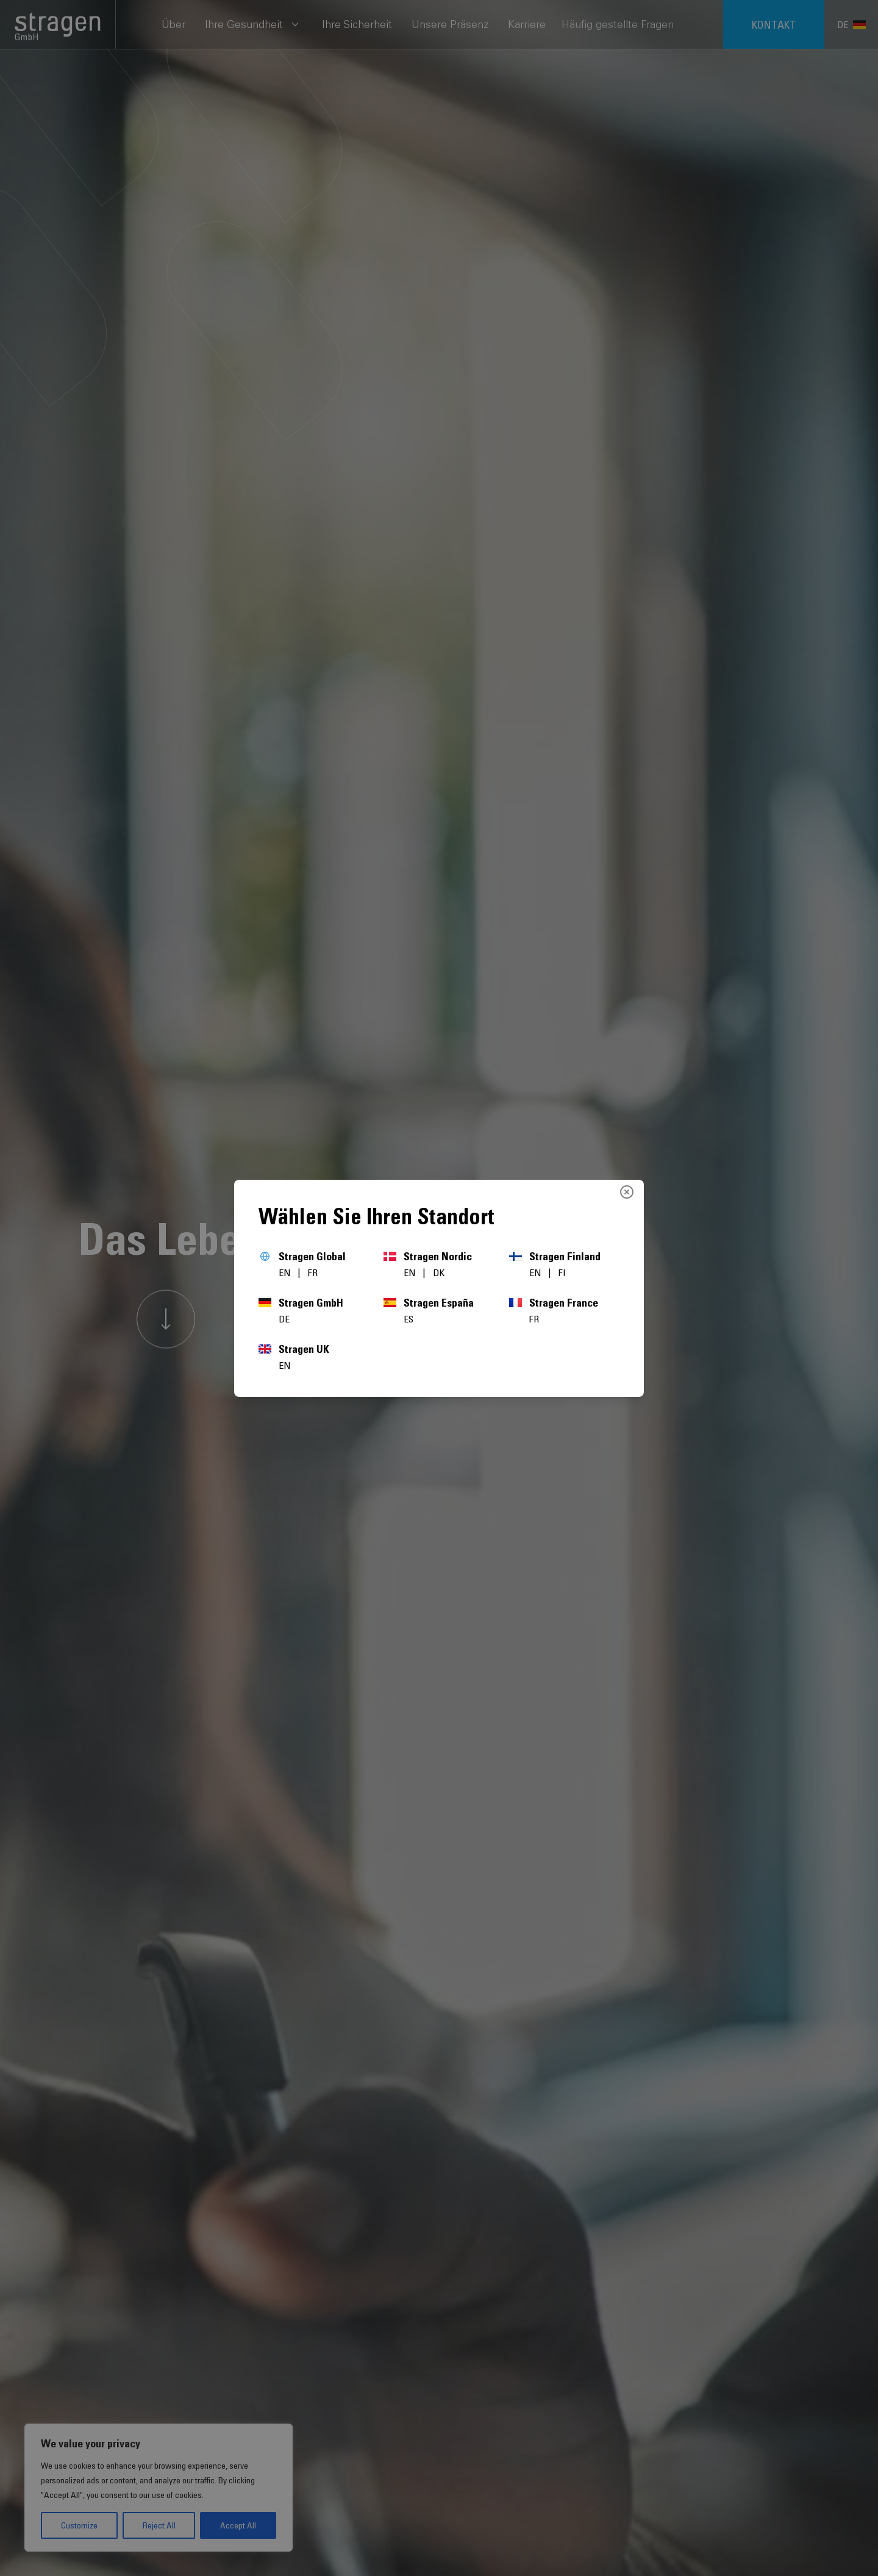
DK (438, 1272)
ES (408, 1319)
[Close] (626, 1192)
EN (286, 1272)
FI (562, 1272)
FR (313, 1272)
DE (284, 1319)
